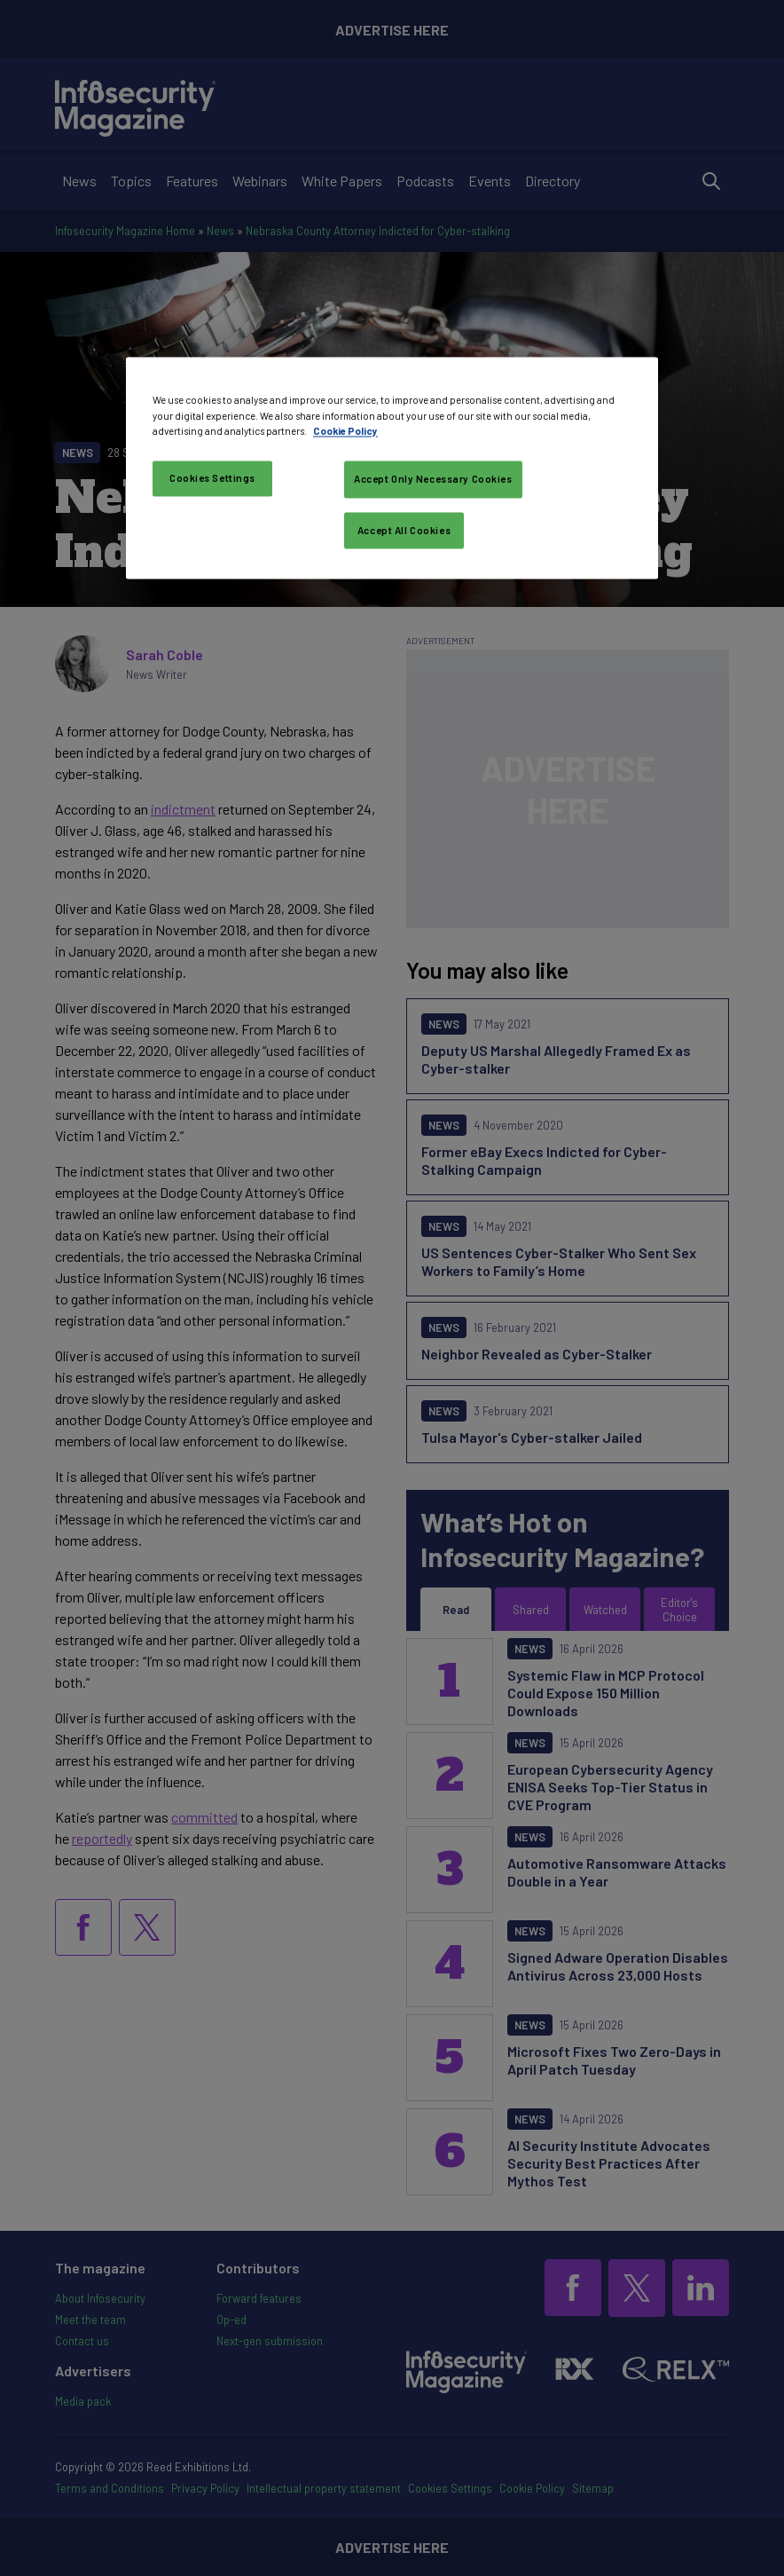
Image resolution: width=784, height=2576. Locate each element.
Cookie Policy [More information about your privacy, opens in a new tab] (345, 431)
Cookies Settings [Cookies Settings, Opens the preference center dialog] (212, 478)
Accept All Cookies (404, 530)
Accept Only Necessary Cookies (433, 478)
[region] (392, 468)
